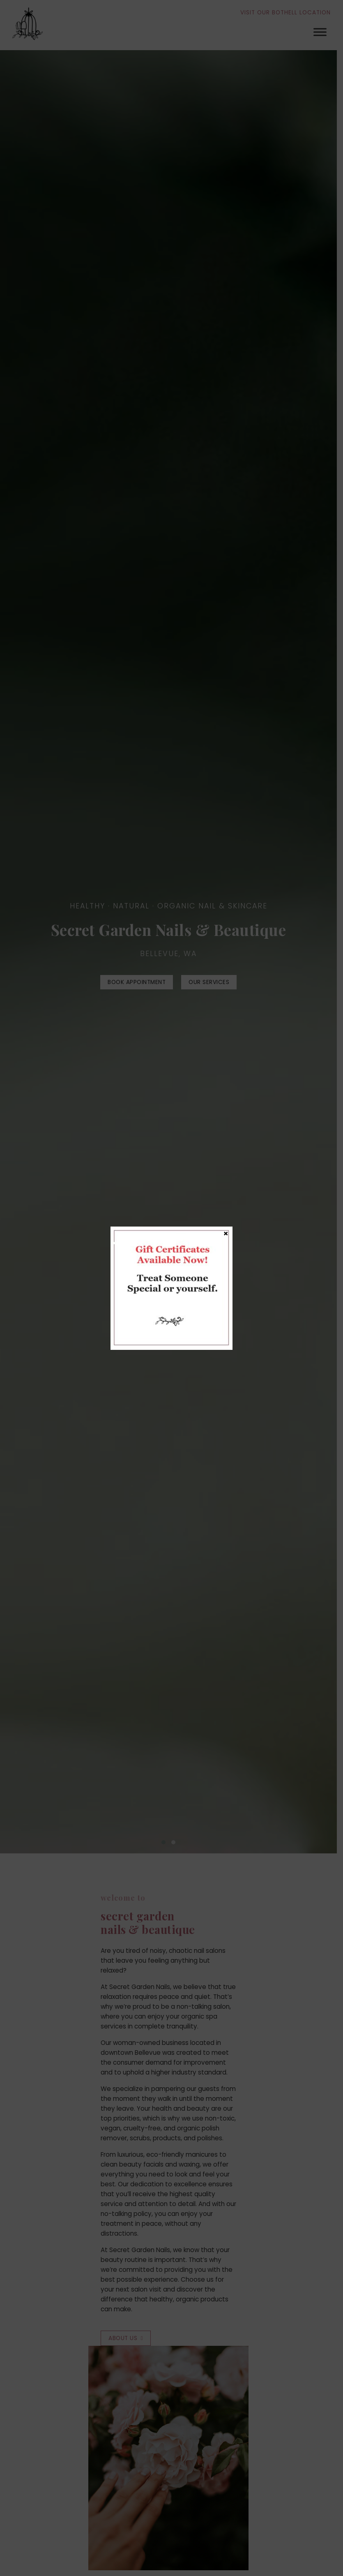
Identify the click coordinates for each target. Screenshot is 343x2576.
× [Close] (225, 1233)
